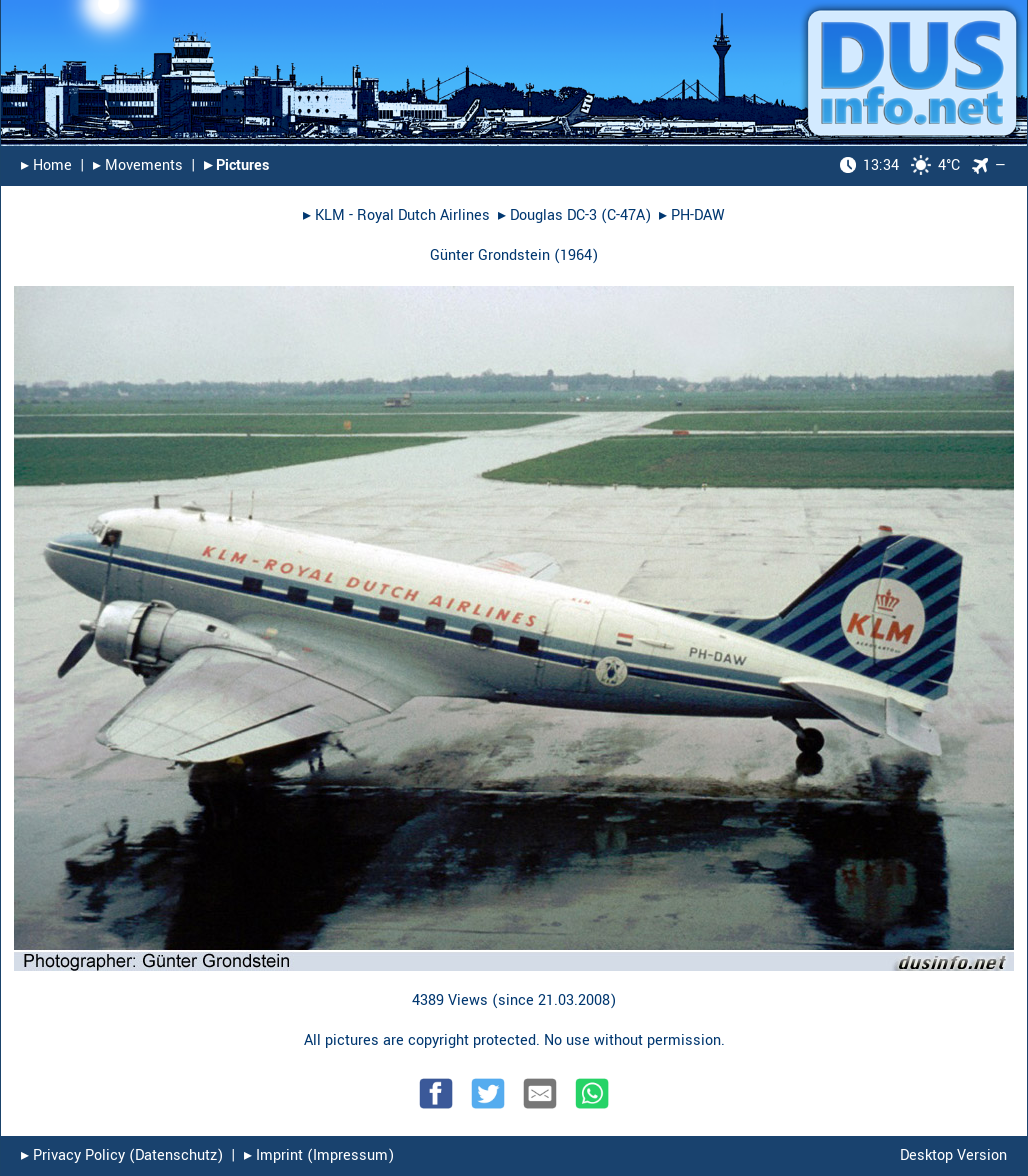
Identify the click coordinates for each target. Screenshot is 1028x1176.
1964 (576, 255)
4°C (900, 165)
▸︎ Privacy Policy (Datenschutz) (122, 1155)
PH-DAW (698, 215)
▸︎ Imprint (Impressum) (319, 1155)
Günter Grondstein (490, 255)
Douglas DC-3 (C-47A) (580, 215)
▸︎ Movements (138, 165)
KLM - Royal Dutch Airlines (402, 215)
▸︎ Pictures (236, 165)
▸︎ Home (46, 165)
